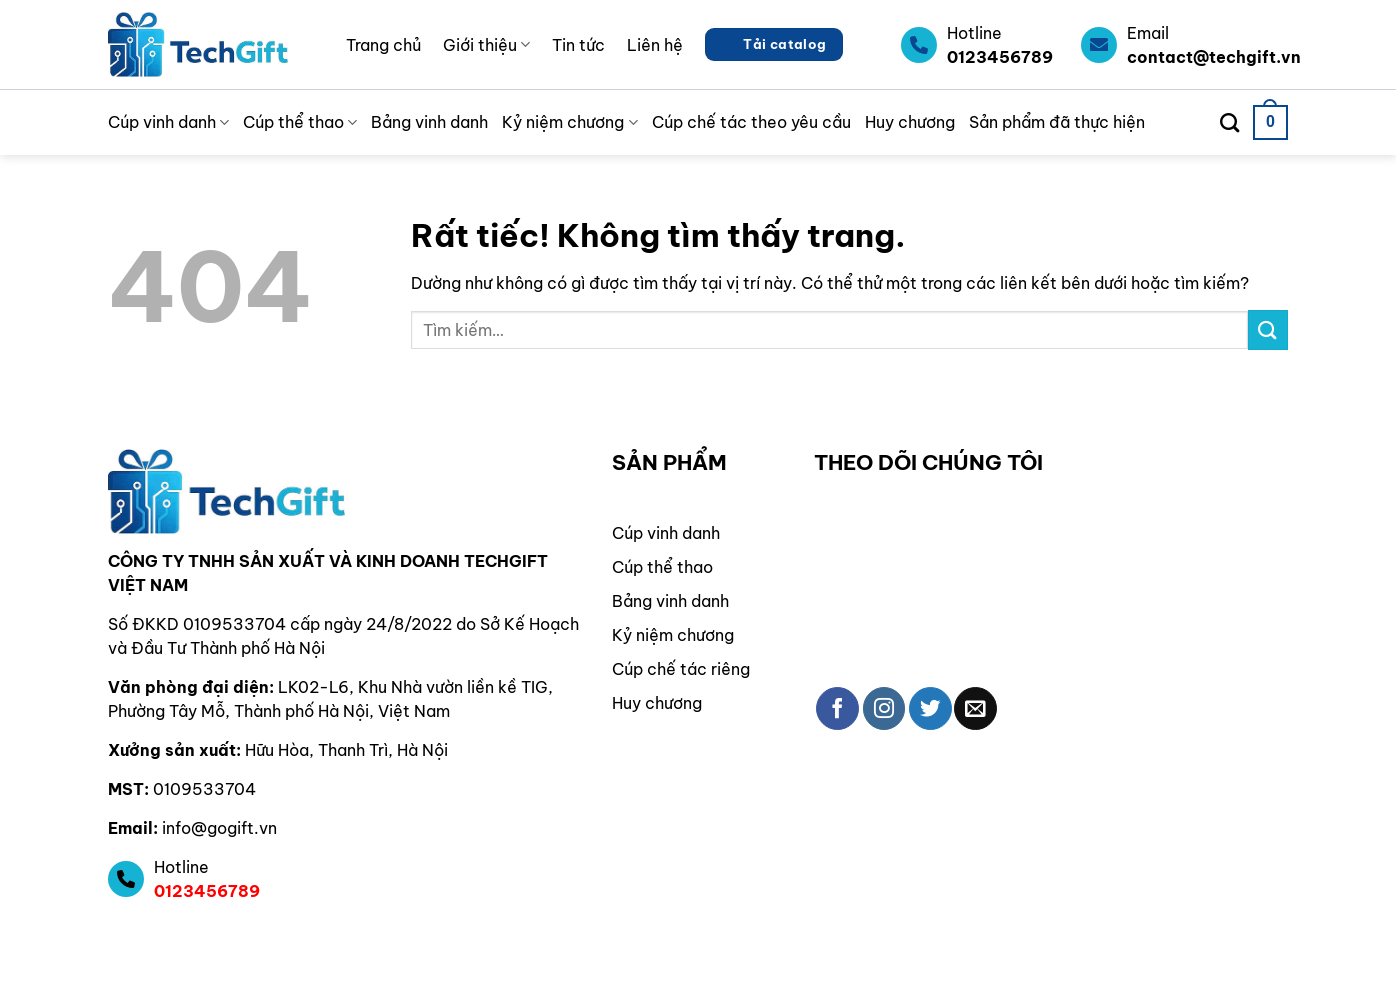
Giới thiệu (486, 45)
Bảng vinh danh (429, 122)
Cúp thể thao (300, 122)
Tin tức (578, 45)
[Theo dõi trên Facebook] (837, 708)
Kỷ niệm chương (569, 122)
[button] (1270, 122)
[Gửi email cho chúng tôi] (975, 708)
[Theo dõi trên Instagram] (884, 708)
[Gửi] (1268, 329)
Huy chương (910, 122)
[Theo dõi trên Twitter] (930, 708)
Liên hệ (655, 45)
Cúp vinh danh (168, 122)
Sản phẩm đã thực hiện (1057, 122)
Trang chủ (383, 45)
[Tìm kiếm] (1229, 122)
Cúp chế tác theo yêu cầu (751, 122)
